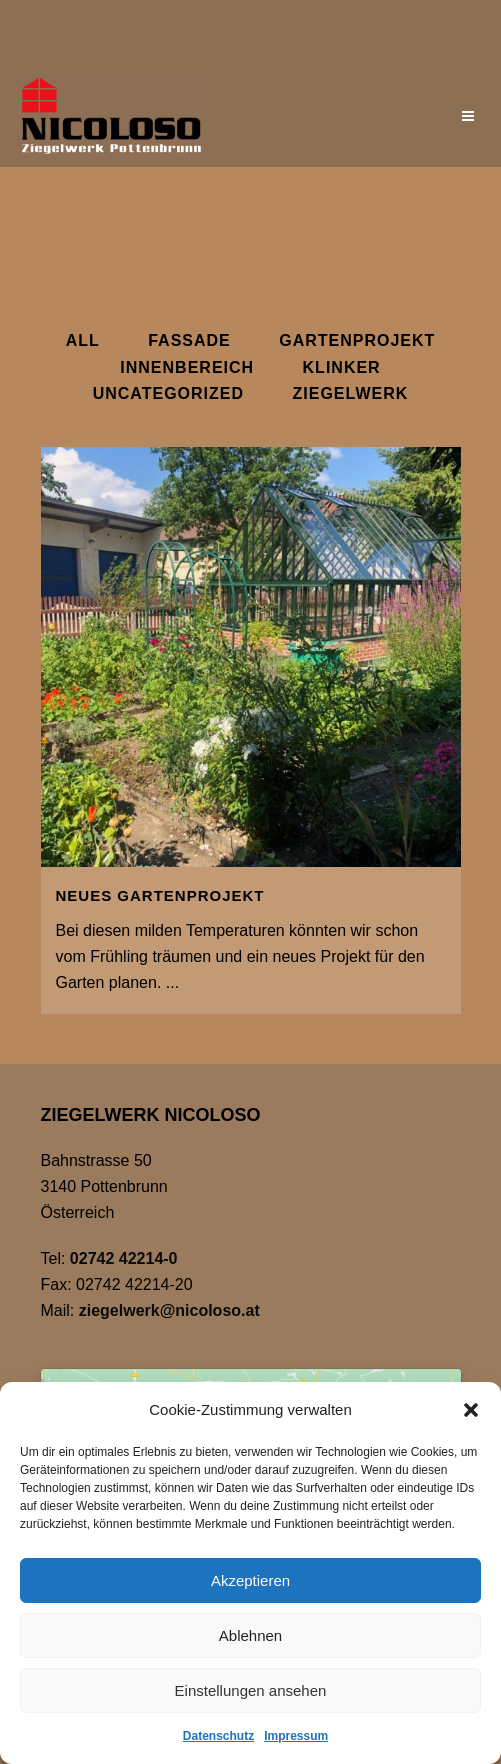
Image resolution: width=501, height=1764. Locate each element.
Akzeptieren (250, 1580)
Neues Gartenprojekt (160, 895)
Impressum (296, 1736)
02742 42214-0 (124, 1258)
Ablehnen (250, 1635)
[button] (471, 1410)
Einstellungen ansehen (251, 1690)
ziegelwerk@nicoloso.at (169, 1310)
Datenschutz (218, 1736)
